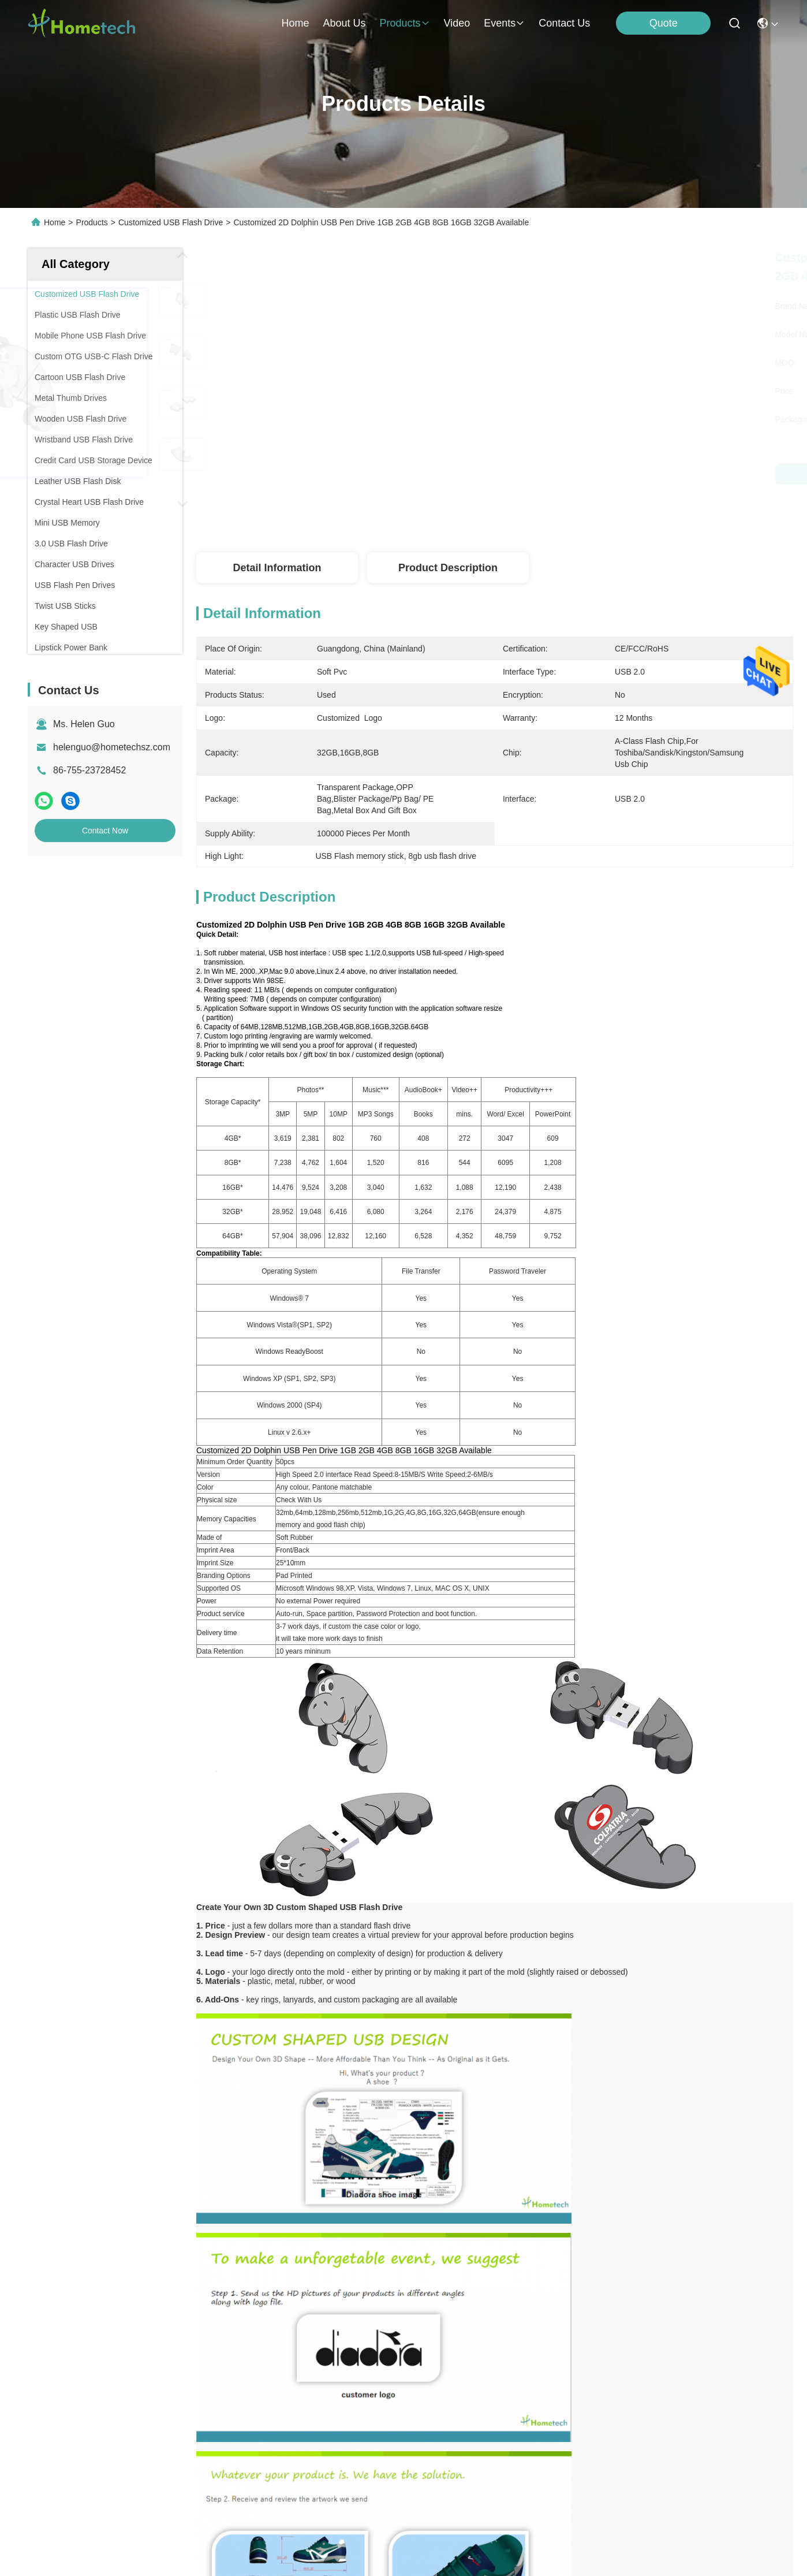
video (457, 23)
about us (344, 23)
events (504, 23)
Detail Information (277, 568)
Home (295, 23)
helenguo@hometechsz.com (111, 747)
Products (92, 222)
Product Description (448, 568)
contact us (564, 23)
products (404, 23)
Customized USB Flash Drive (170, 222)
